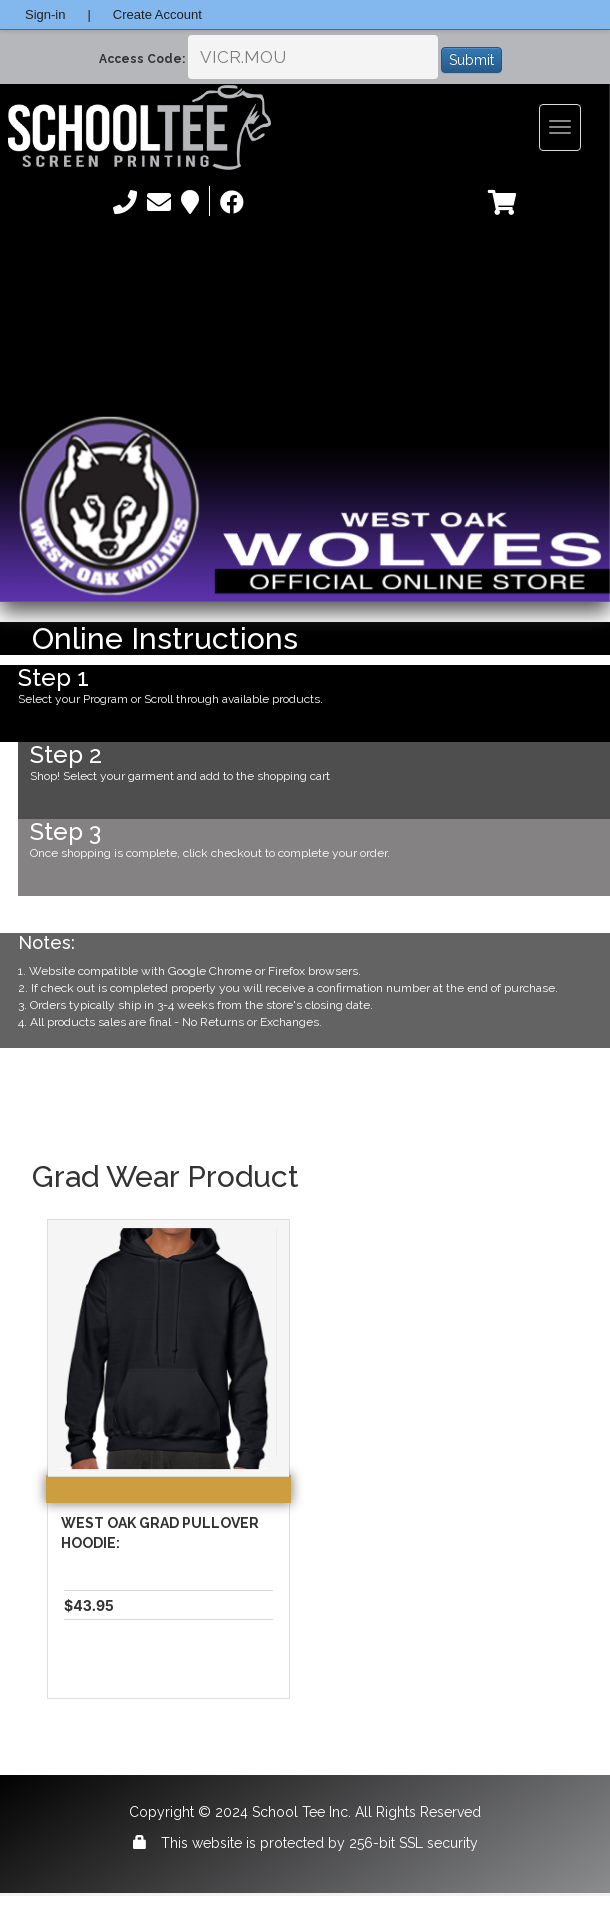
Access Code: (142, 59)
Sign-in (45, 14)
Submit (471, 60)
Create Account (157, 14)
